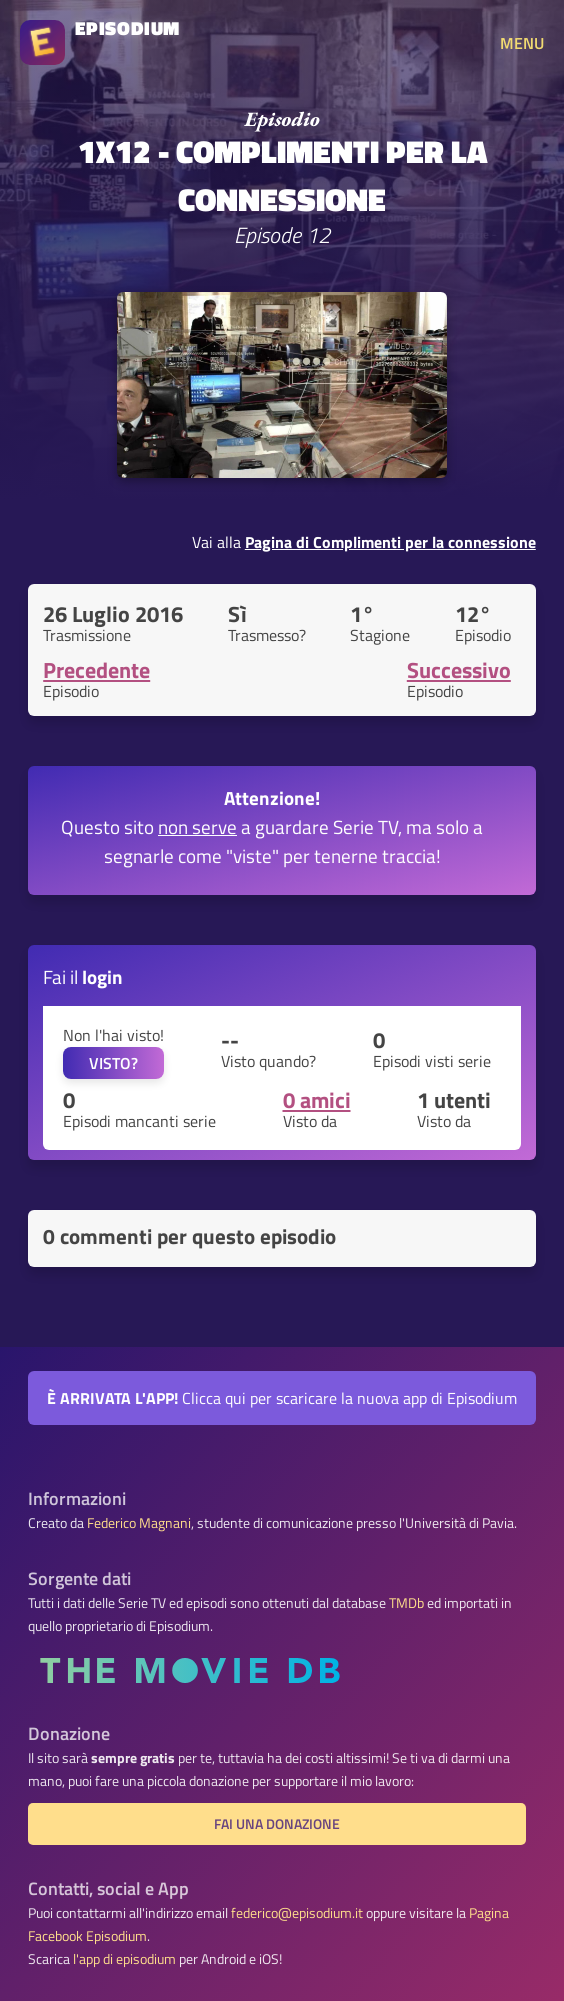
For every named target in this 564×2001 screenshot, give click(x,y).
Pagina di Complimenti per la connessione (390, 542)
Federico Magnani (139, 1523)
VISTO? (113, 1063)
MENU (522, 43)
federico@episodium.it (297, 1913)
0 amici (317, 1100)
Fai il (83, 976)
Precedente (96, 670)
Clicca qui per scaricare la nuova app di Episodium (282, 1398)
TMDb (406, 1603)
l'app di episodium (124, 1959)
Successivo (459, 670)
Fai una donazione (277, 1824)
